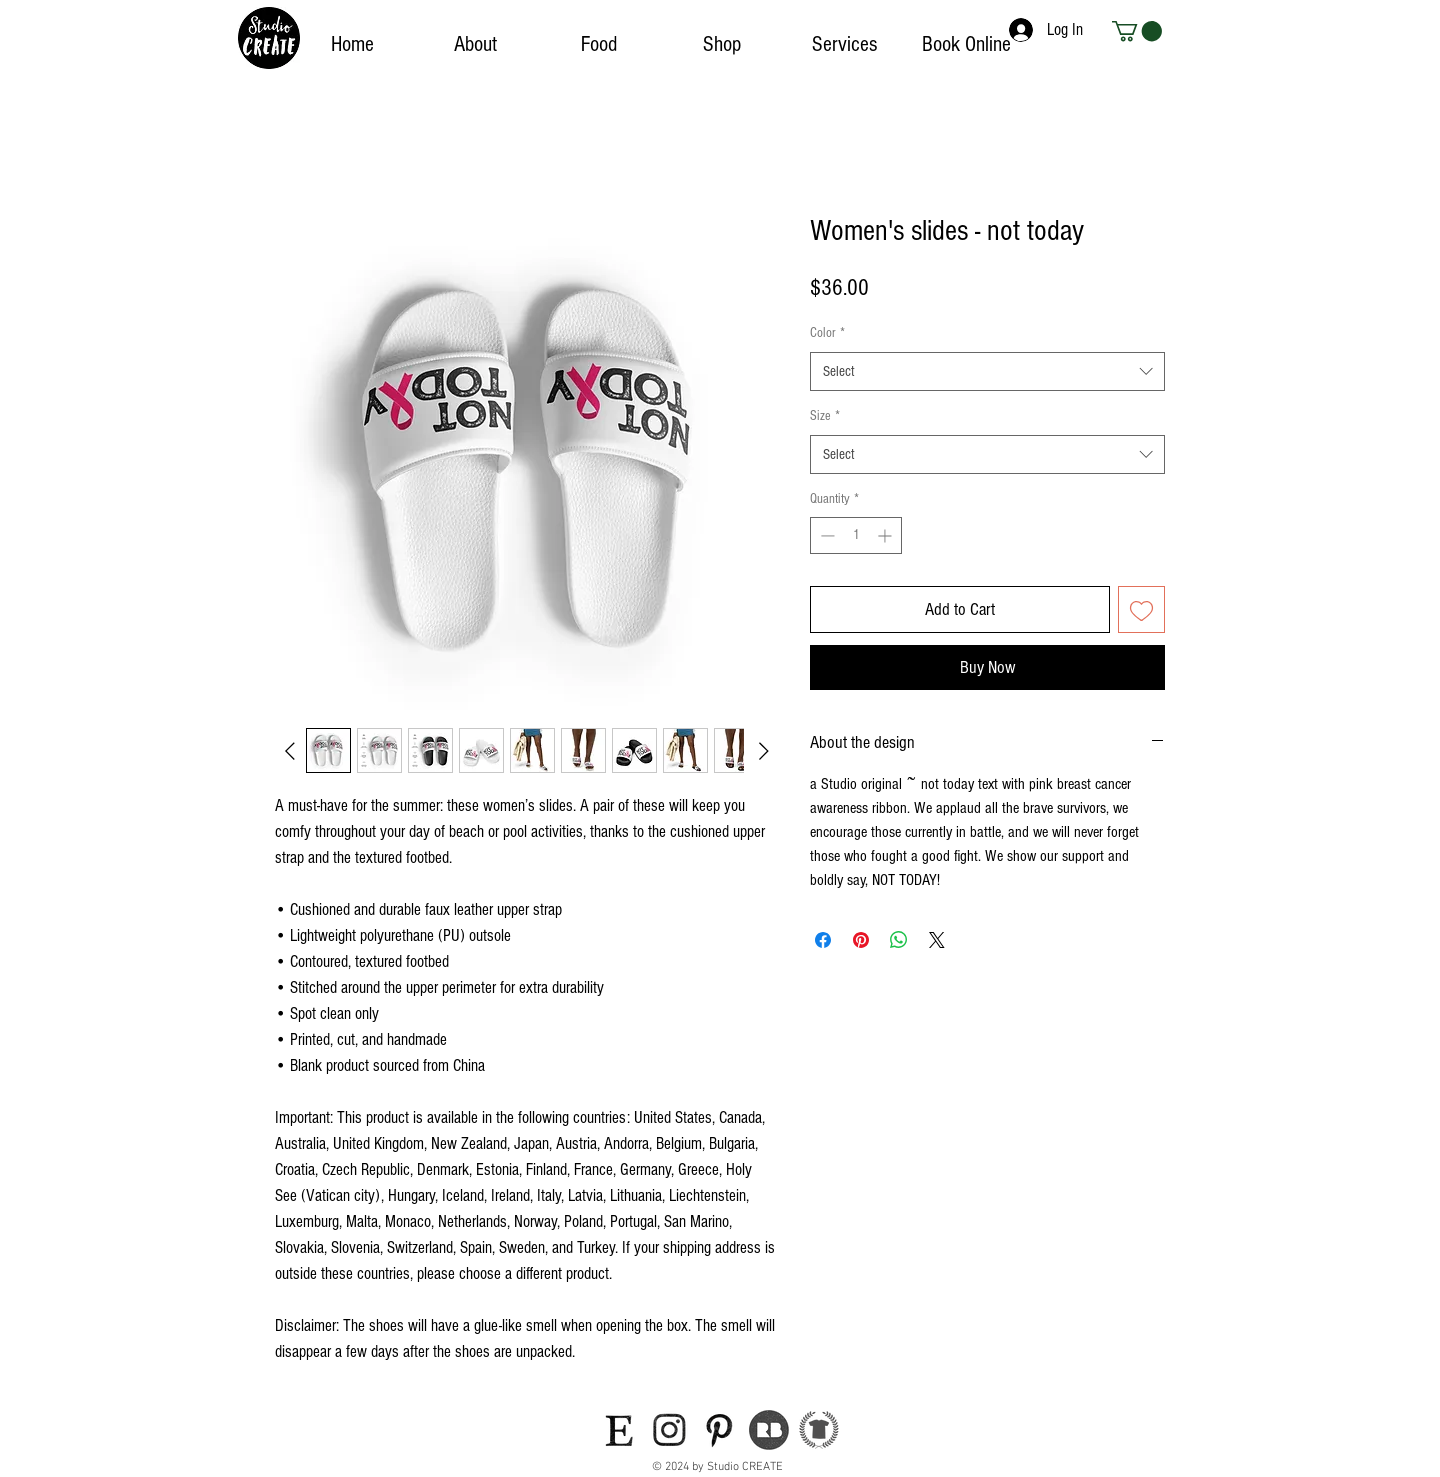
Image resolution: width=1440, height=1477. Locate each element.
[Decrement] (825, 535)
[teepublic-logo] (819, 1430)
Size (825, 416)
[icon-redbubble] (769, 1430)
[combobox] (987, 371)
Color (827, 333)
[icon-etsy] (619, 1430)
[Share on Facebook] (823, 940)
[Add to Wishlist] (1141, 609)
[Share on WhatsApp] (899, 940)
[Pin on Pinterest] (861, 940)
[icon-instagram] (669, 1430)
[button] (1137, 31)
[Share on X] (937, 940)
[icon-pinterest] (719, 1430)
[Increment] (886, 535)
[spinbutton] (856, 535)
